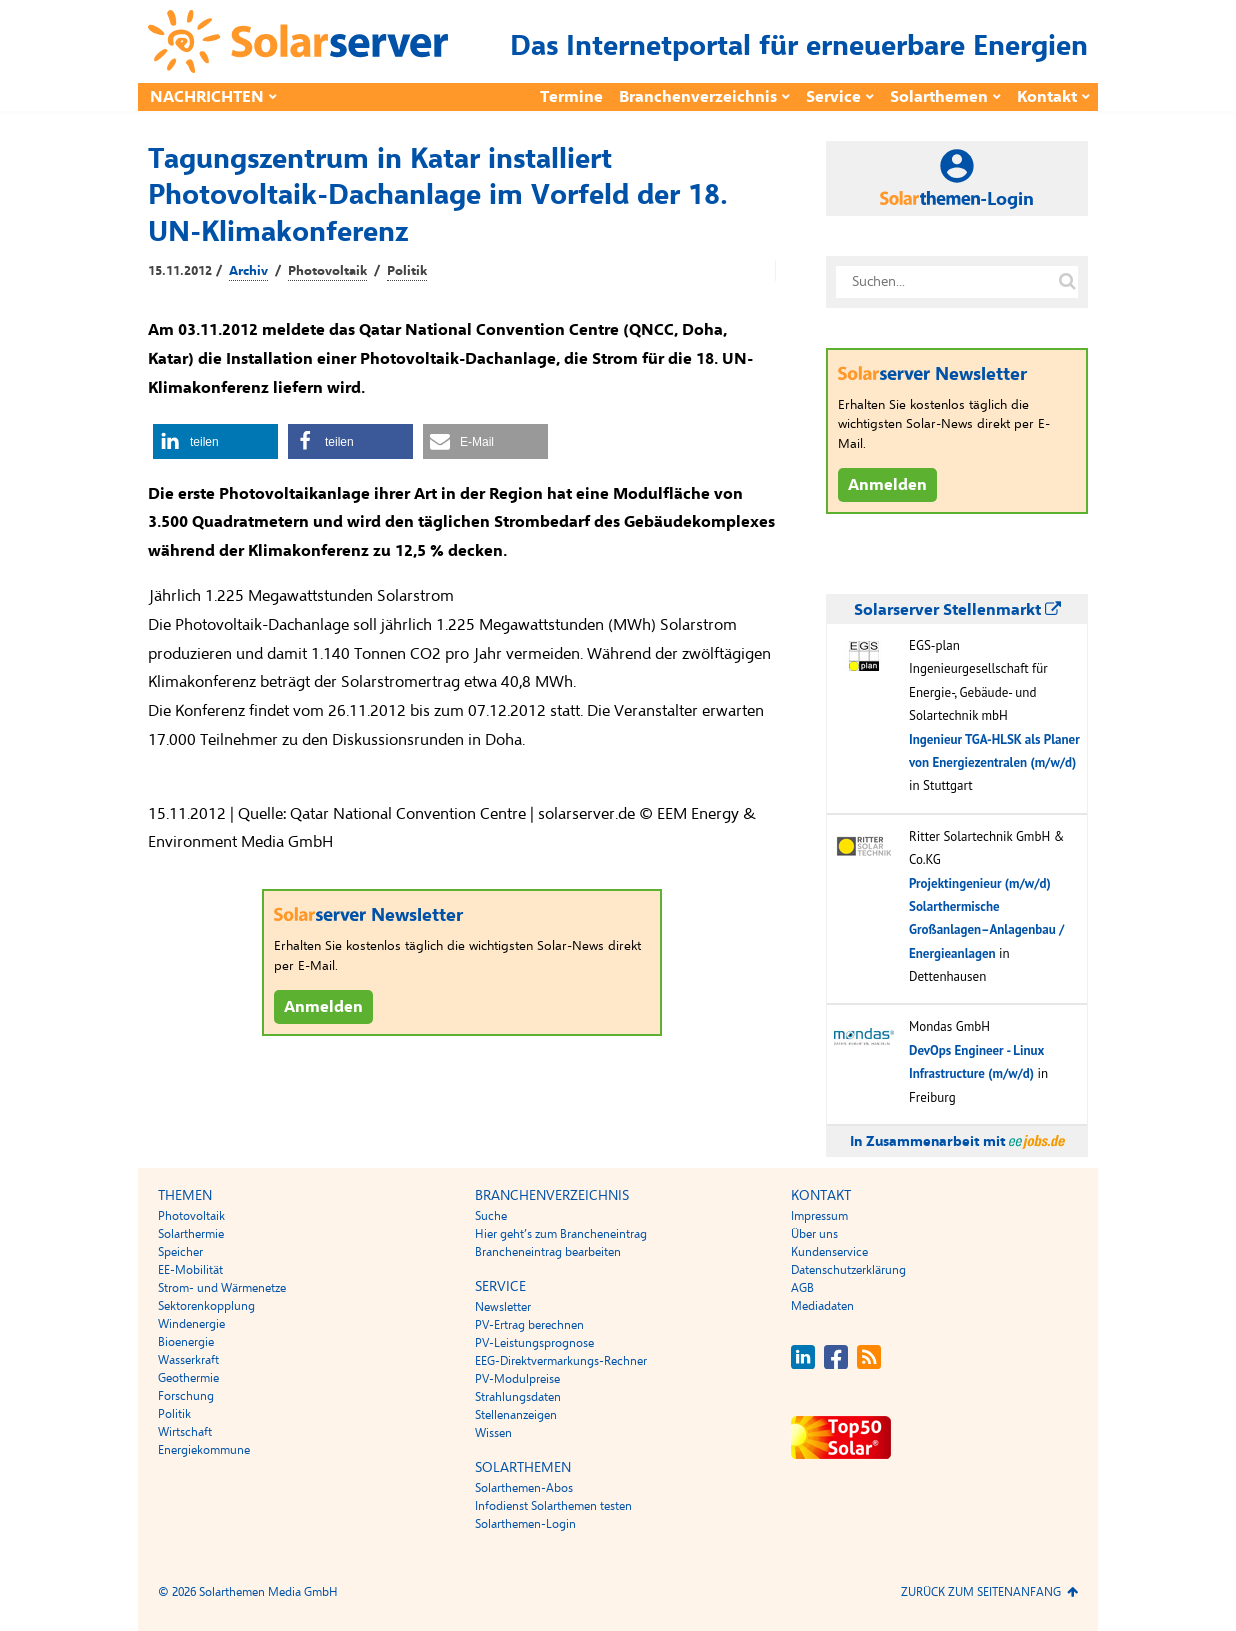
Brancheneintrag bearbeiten (548, 1252)
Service (833, 97)
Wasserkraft (188, 1360)
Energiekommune (204, 1450)
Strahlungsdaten (518, 1397)
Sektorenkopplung (206, 1306)
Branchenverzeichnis (698, 97)
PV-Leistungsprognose (534, 1343)
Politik (407, 271)
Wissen (493, 1433)
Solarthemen (939, 97)
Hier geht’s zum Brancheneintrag (561, 1234)
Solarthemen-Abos (524, 1488)
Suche (491, 1216)
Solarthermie (191, 1234)
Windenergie (191, 1324)
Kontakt (1047, 97)
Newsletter (503, 1307)
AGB (802, 1288)
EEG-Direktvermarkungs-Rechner (561, 1361)
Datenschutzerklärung (848, 1270)
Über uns (814, 1234)
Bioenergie (186, 1342)
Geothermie (188, 1378)
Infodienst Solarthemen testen (553, 1506)
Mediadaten (822, 1306)
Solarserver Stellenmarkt (957, 610)
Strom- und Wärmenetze (222, 1288)
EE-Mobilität (190, 1270)
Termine (571, 97)
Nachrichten (207, 97)
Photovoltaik (327, 271)
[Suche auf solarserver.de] (1067, 282)
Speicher (180, 1252)
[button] (215, 441)
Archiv (248, 271)
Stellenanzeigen (516, 1415)
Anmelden (323, 1007)
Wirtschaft (185, 1432)
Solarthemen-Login (525, 1524)
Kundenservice (829, 1252)
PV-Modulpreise (517, 1379)
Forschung (186, 1396)
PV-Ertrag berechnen (529, 1325)
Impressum (819, 1216)
